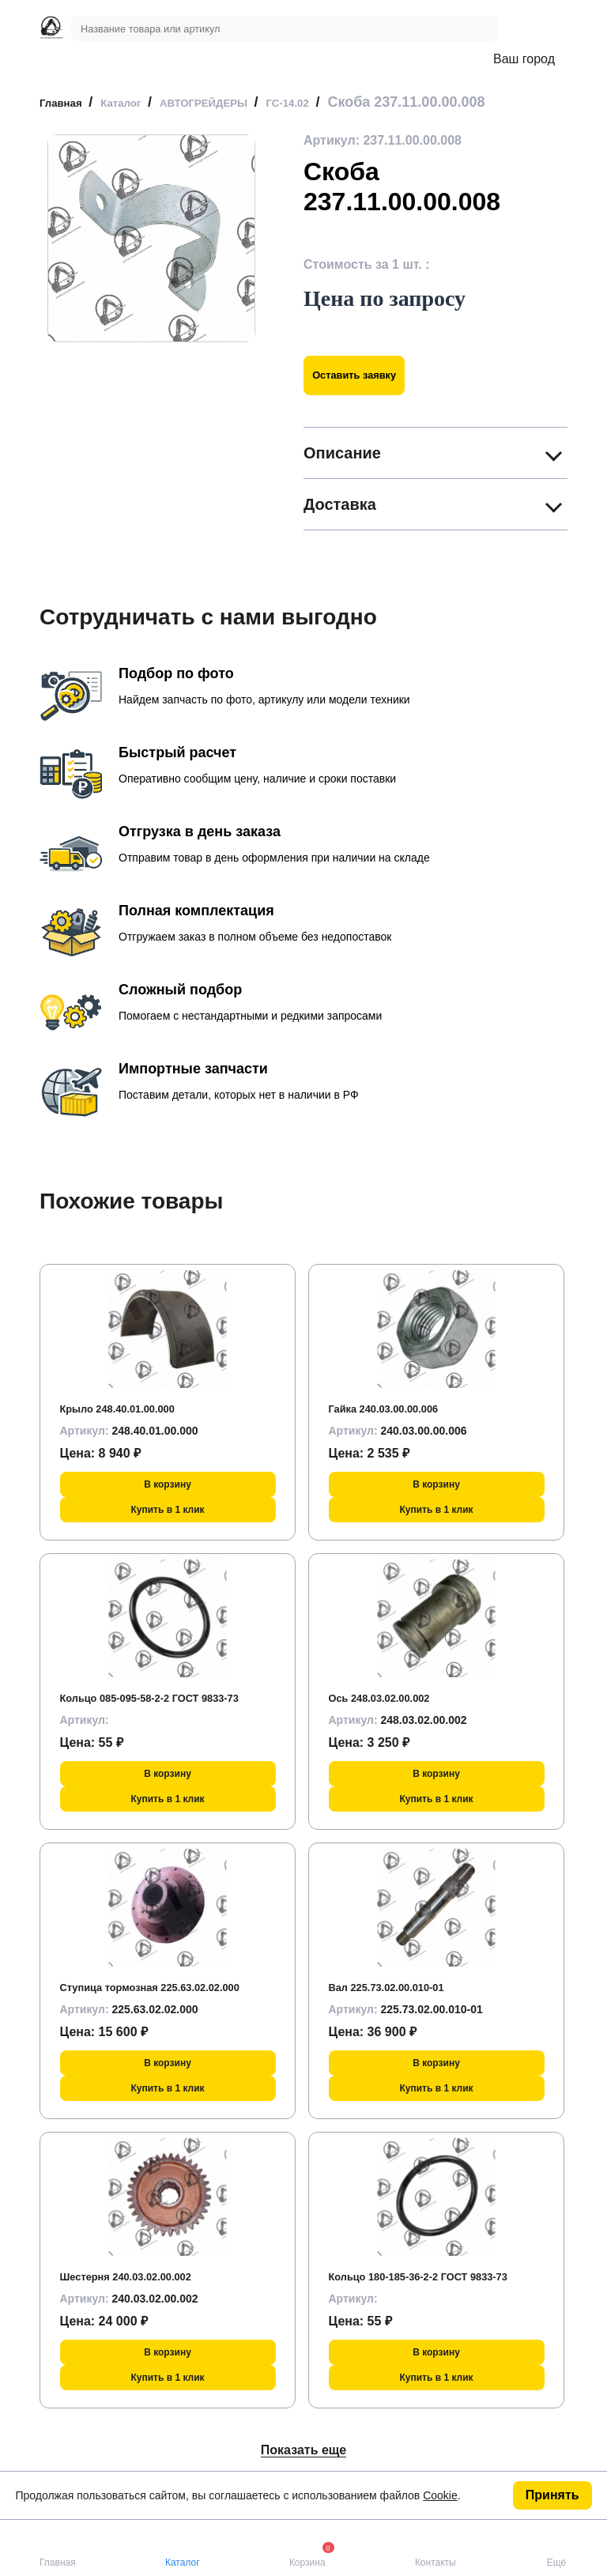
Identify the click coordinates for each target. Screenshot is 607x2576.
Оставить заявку (368, 375)
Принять (552, 2495)
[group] (151, 238)
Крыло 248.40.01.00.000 (132, 1408)
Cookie (440, 2495)
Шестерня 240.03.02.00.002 (142, 2276)
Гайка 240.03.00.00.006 (397, 1408)
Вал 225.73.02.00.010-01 (401, 1986)
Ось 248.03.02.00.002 (392, 1697)
